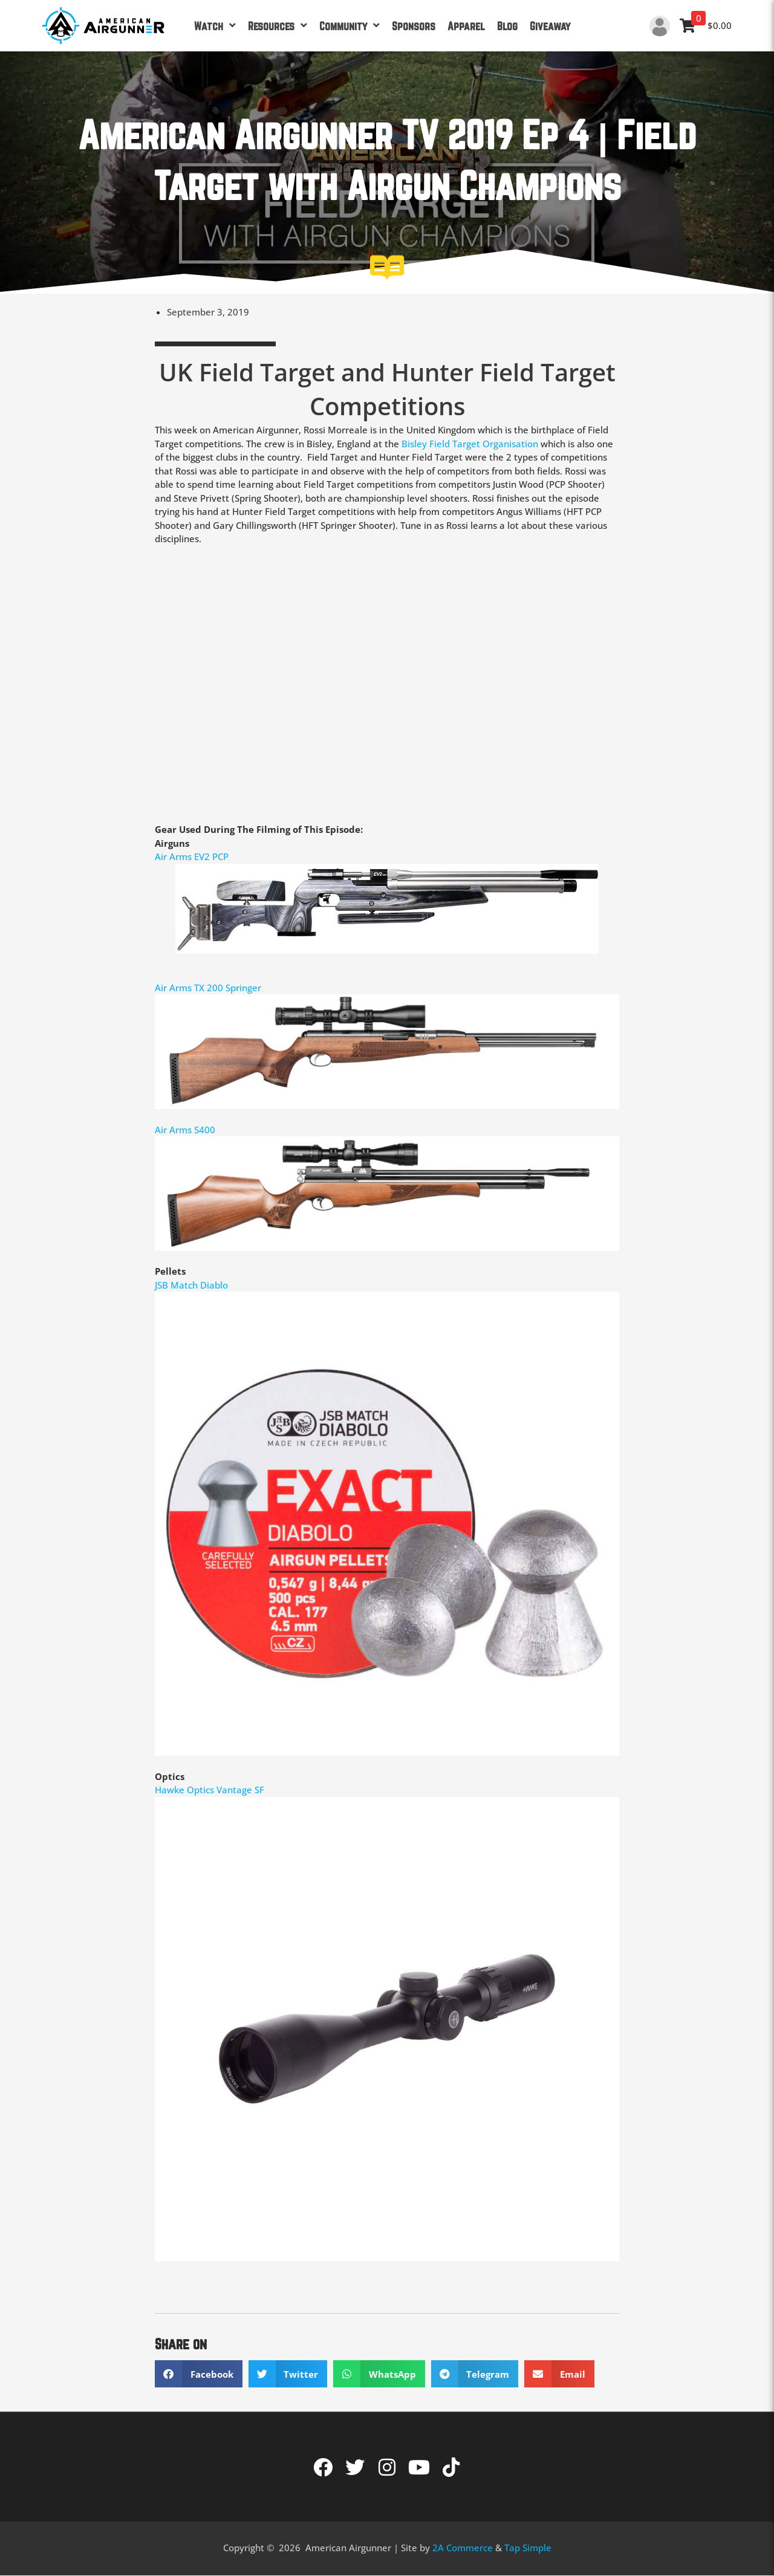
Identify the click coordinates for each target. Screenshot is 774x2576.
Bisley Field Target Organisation (470, 444)
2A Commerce (462, 2548)
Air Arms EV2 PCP (192, 856)
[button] (198, 2373)
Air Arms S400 (186, 1130)
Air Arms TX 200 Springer (208, 988)
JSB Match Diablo (191, 1285)
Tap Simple (527, 2548)
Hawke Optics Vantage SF (209, 1790)
